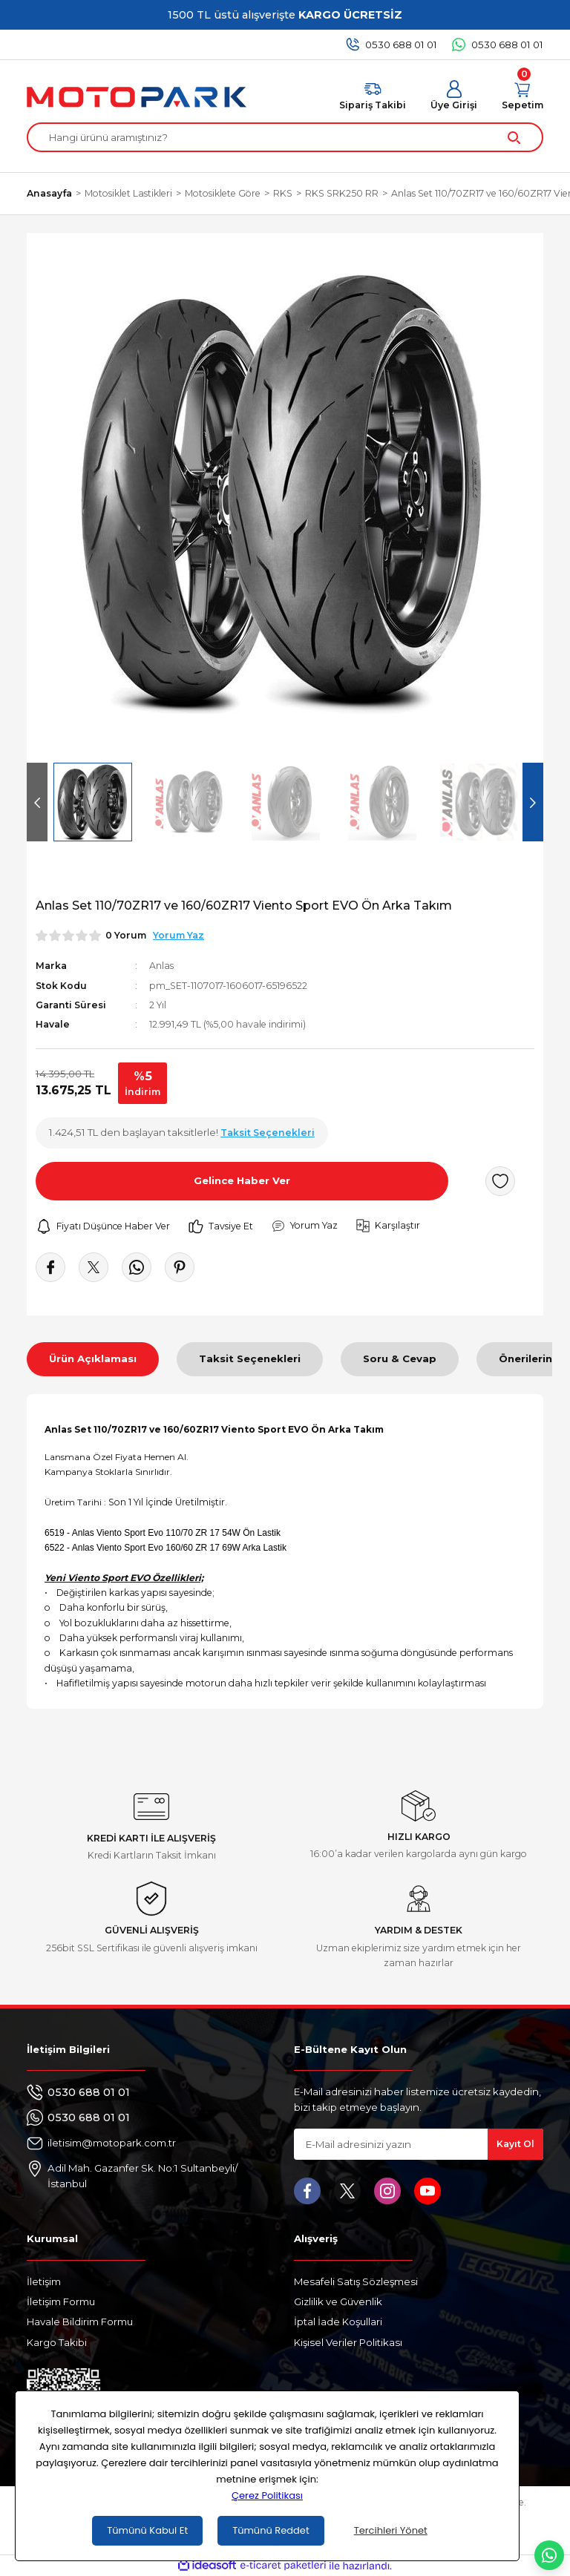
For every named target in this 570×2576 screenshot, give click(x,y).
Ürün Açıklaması (93, 1358)
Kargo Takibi (57, 2342)
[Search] (285, 137)
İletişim (44, 2281)
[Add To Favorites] (500, 1181)
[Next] (532, 802)
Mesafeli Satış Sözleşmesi (356, 2281)
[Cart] (522, 96)
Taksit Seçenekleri (250, 1358)
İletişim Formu (61, 2301)
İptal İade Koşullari (338, 2321)
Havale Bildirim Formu (80, 2321)
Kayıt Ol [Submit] (515, 2143)
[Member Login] (453, 96)
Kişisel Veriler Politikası (348, 2342)
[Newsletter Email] (418, 2144)
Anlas (161, 965)
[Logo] (136, 97)
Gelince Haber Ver (242, 1180)
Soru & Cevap (399, 1358)
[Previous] (37, 802)
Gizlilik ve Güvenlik (338, 2301)
